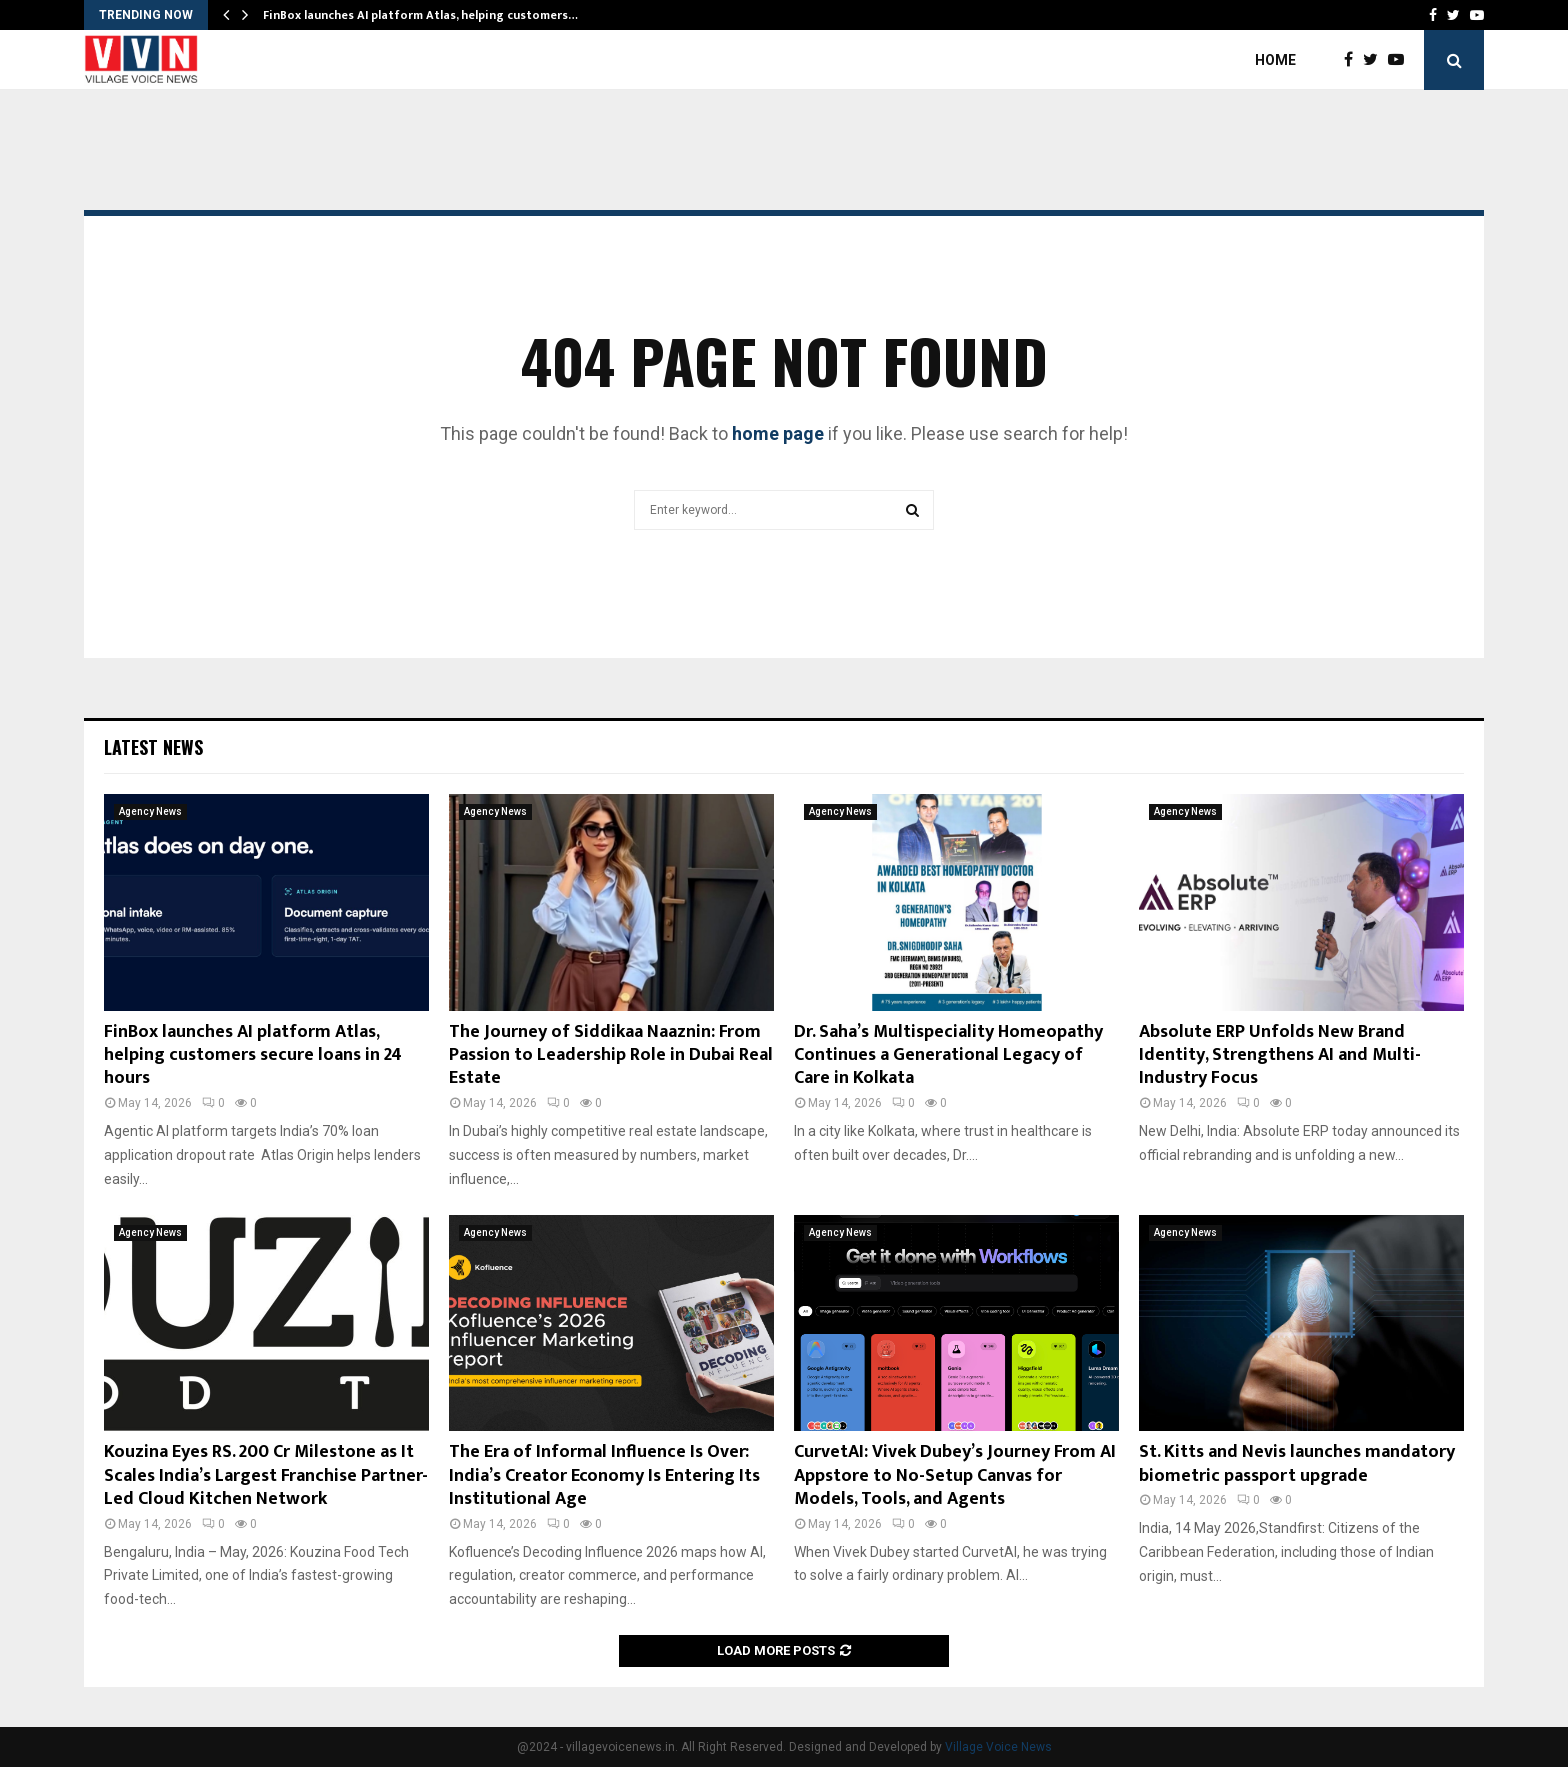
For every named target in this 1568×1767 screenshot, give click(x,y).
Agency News (150, 811)
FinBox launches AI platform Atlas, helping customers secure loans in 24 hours (253, 1055)
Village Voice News (998, 1747)
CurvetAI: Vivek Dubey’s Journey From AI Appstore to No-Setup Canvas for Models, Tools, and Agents (955, 1475)
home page (778, 433)
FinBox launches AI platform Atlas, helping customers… (420, 15)
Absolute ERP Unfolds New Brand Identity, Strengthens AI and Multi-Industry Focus (1280, 1055)
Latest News (153, 747)
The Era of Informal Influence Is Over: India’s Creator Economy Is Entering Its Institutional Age (604, 1475)
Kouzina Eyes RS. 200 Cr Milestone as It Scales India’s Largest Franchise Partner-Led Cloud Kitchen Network (266, 1475)
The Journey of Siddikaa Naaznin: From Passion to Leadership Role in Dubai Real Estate (611, 1055)
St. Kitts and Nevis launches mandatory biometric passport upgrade (1297, 1463)
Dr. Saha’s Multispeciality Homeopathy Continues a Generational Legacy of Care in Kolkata (948, 1055)
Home (1275, 60)
